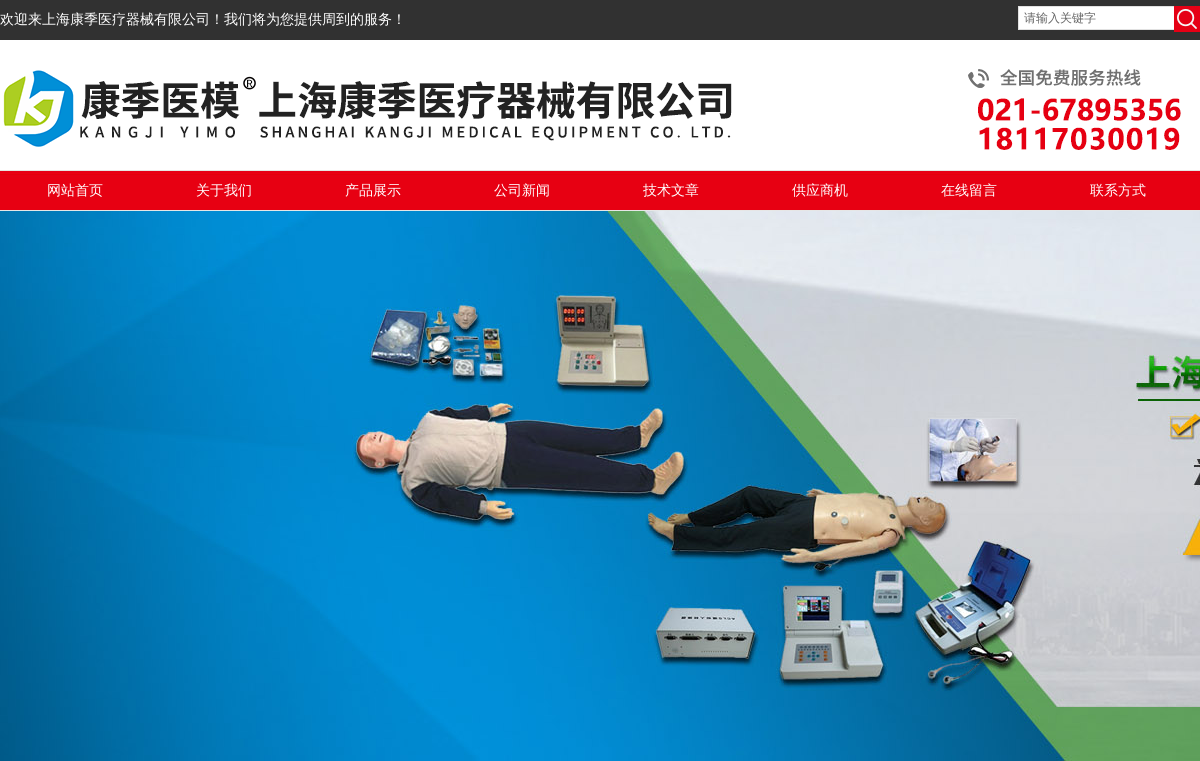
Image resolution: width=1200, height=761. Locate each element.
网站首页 (75, 190)
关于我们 (224, 190)
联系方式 (1118, 190)
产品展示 (373, 190)
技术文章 (671, 190)
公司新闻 (522, 190)
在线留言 (969, 190)
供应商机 (820, 190)
